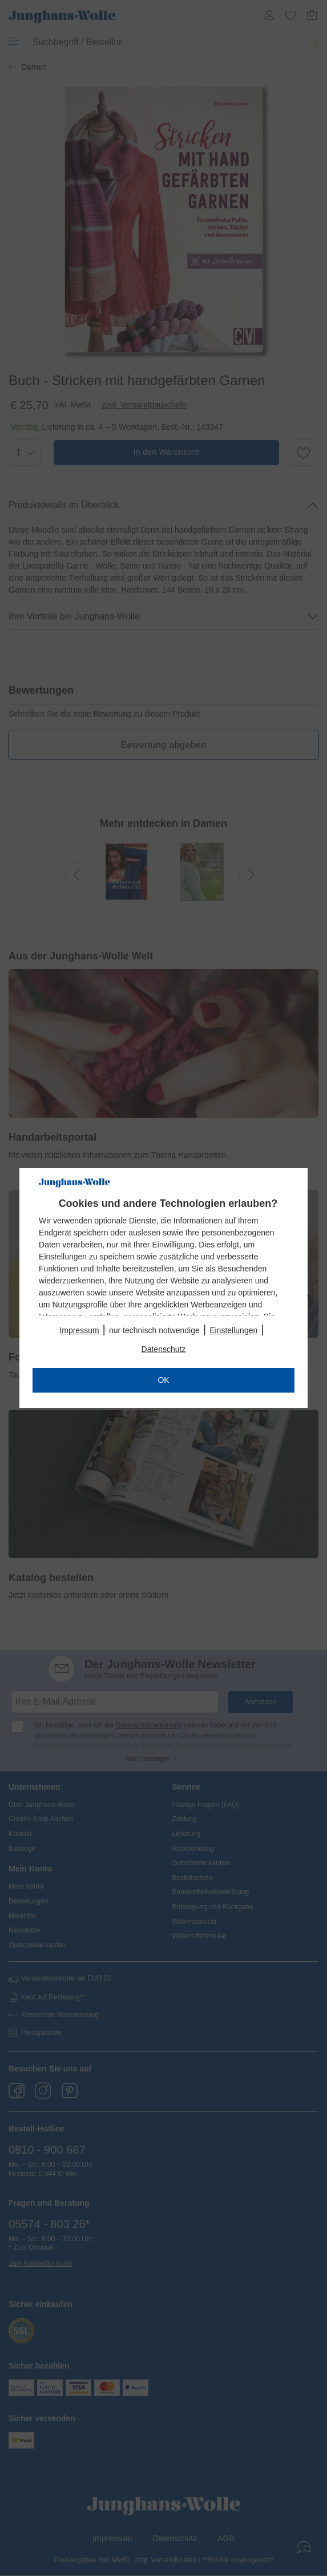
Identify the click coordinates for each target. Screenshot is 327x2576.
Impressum (79, 1330)
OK (163, 1380)
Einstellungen (233, 1330)
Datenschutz (164, 1349)
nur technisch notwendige (154, 1330)
